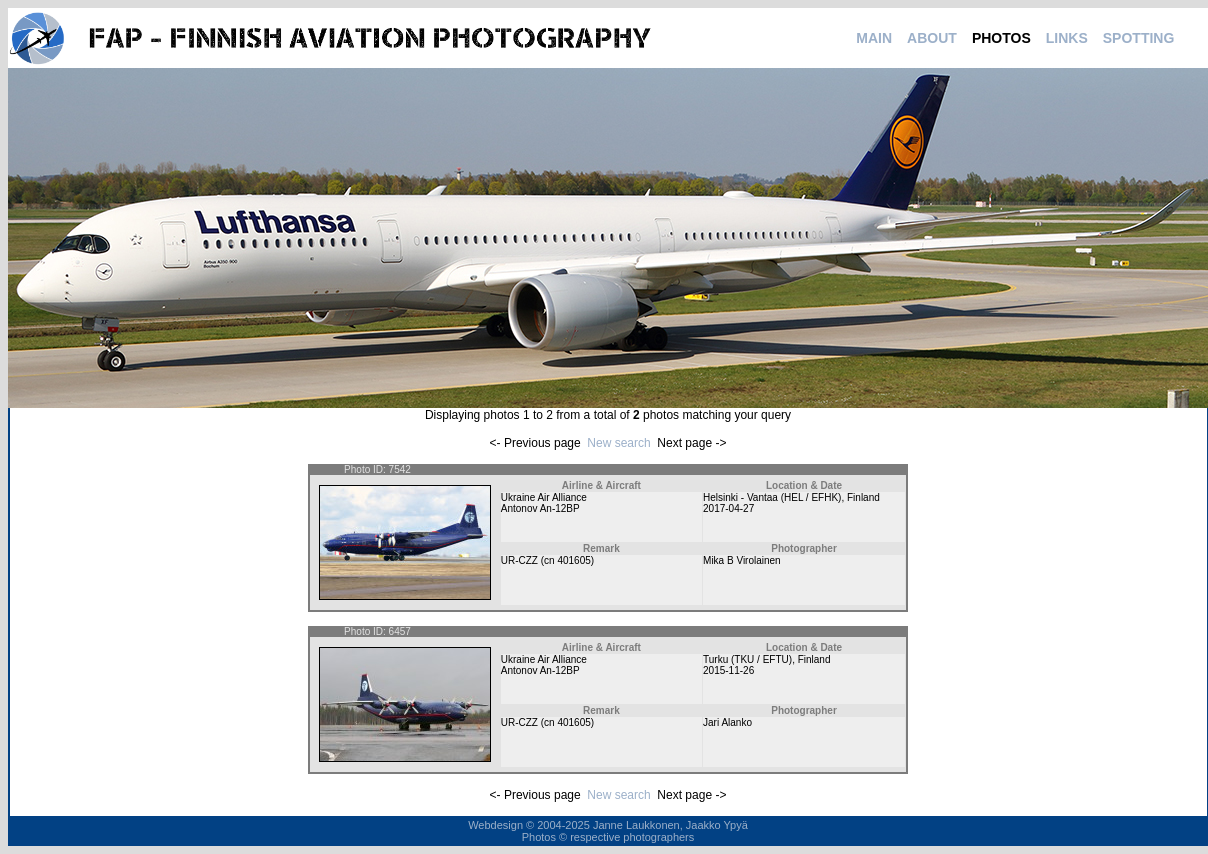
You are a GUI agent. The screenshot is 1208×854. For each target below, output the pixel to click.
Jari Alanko (727, 722)
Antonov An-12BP (540, 508)
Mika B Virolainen (742, 560)
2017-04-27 (728, 508)
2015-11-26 (728, 670)
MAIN (874, 38)
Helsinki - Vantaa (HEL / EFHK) (772, 497)
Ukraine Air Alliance (544, 497)
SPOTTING (1139, 38)
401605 (573, 560)
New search (618, 443)
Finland (863, 497)
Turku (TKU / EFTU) (747, 659)
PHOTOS (1001, 38)
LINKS (1067, 38)
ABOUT (932, 38)
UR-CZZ (519, 560)
